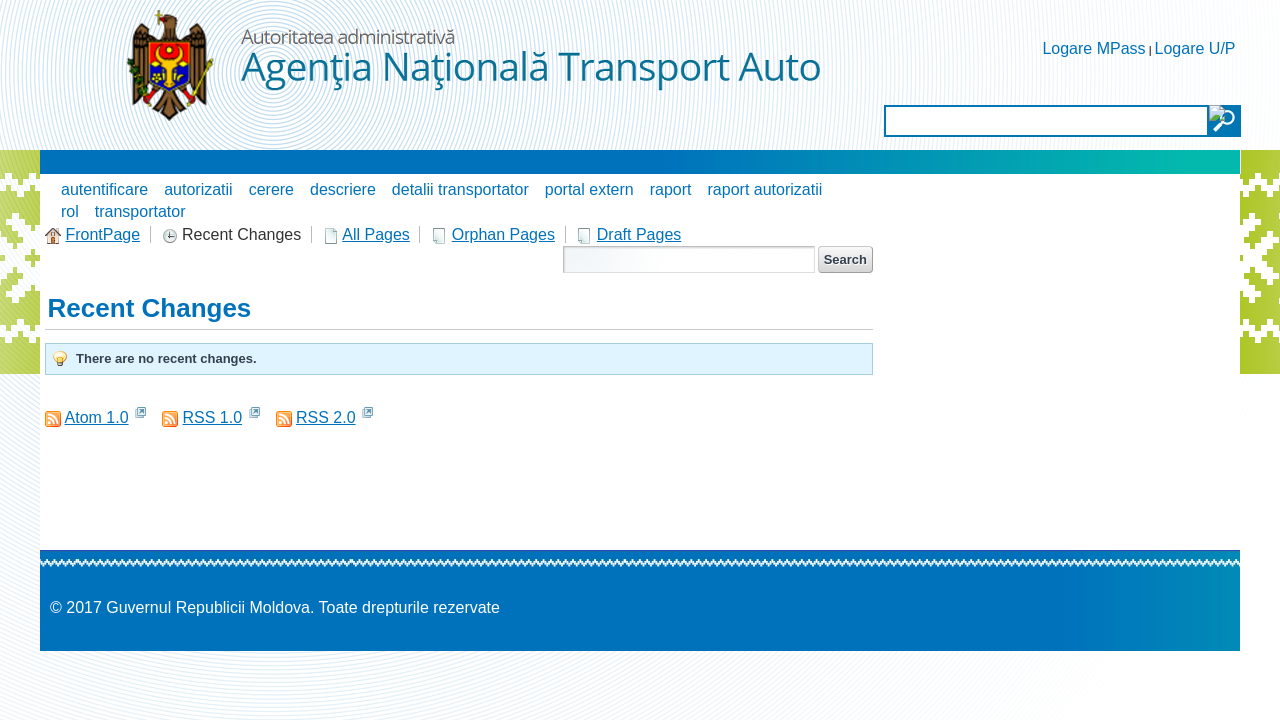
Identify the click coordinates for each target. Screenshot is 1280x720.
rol (70, 211)
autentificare (104, 189)
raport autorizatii (765, 189)
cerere (271, 189)
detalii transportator (460, 189)
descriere (343, 189)
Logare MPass (1093, 48)
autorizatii (198, 189)
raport (671, 189)
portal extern (589, 189)
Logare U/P (1195, 48)
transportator (140, 211)
